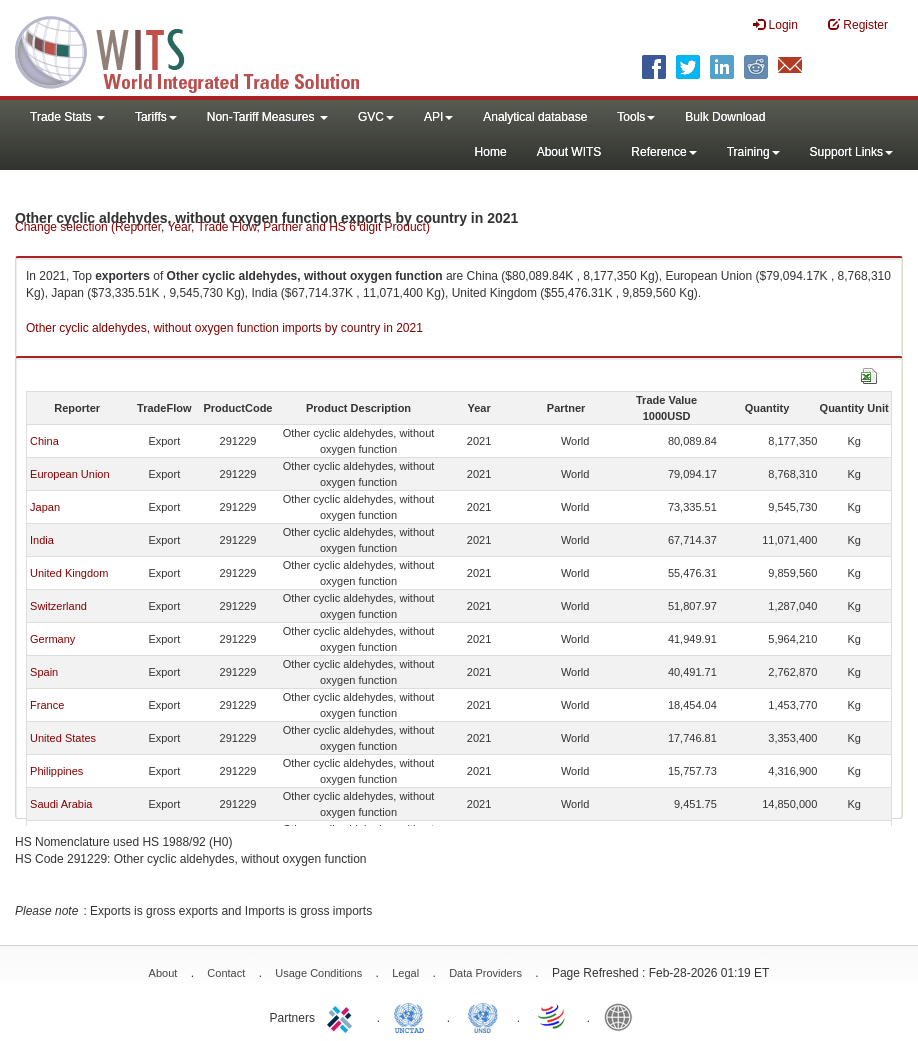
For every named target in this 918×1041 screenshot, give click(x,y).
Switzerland (58, 606)
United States (63, 738)
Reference (663, 152)
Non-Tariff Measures (267, 117)
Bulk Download (725, 117)
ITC (343, 1016)
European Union (70, 474)
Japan (45, 507)
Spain (44, 672)
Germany (52, 639)
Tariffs (156, 117)
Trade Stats (67, 117)
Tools (636, 117)
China (44, 441)
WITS (200, 50)
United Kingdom (69, 573)
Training (753, 152)
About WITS (569, 152)
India (42, 540)
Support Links (851, 152)
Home (491, 152)
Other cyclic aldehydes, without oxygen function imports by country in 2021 (224, 328)
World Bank (623, 1016)
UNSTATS (483, 1016)
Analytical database (535, 117)
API (438, 117)
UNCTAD (413, 1016)
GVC (376, 117)
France (47, 705)
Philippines (56, 771)
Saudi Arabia (61, 804)
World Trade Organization (553, 1016)
